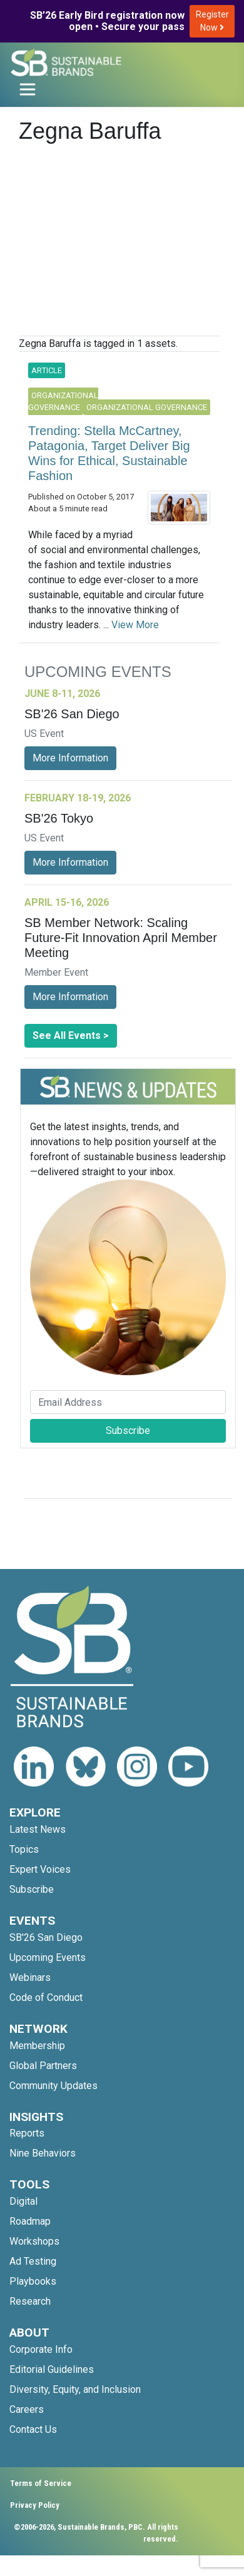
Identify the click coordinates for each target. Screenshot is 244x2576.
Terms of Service (40, 2483)
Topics (24, 1849)
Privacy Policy (34, 2505)
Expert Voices (40, 1869)
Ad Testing (32, 2261)
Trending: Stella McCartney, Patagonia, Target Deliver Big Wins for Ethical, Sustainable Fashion (109, 453)
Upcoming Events (47, 1957)
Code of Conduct (46, 1997)
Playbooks (32, 2281)
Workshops (34, 2241)
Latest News (37, 1829)
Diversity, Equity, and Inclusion (75, 2389)
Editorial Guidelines (51, 2369)
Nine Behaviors (42, 2153)
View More (135, 625)
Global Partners (43, 2066)
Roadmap (30, 2221)
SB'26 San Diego (46, 1937)
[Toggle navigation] (27, 89)
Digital (23, 2201)
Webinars (30, 1977)
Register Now (212, 21)
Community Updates (53, 2086)
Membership (37, 2046)
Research (30, 2301)
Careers (26, 2409)
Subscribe (128, 1430)
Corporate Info (41, 2349)
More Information (70, 758)
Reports (26, 2133)
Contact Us (33, 2429)
